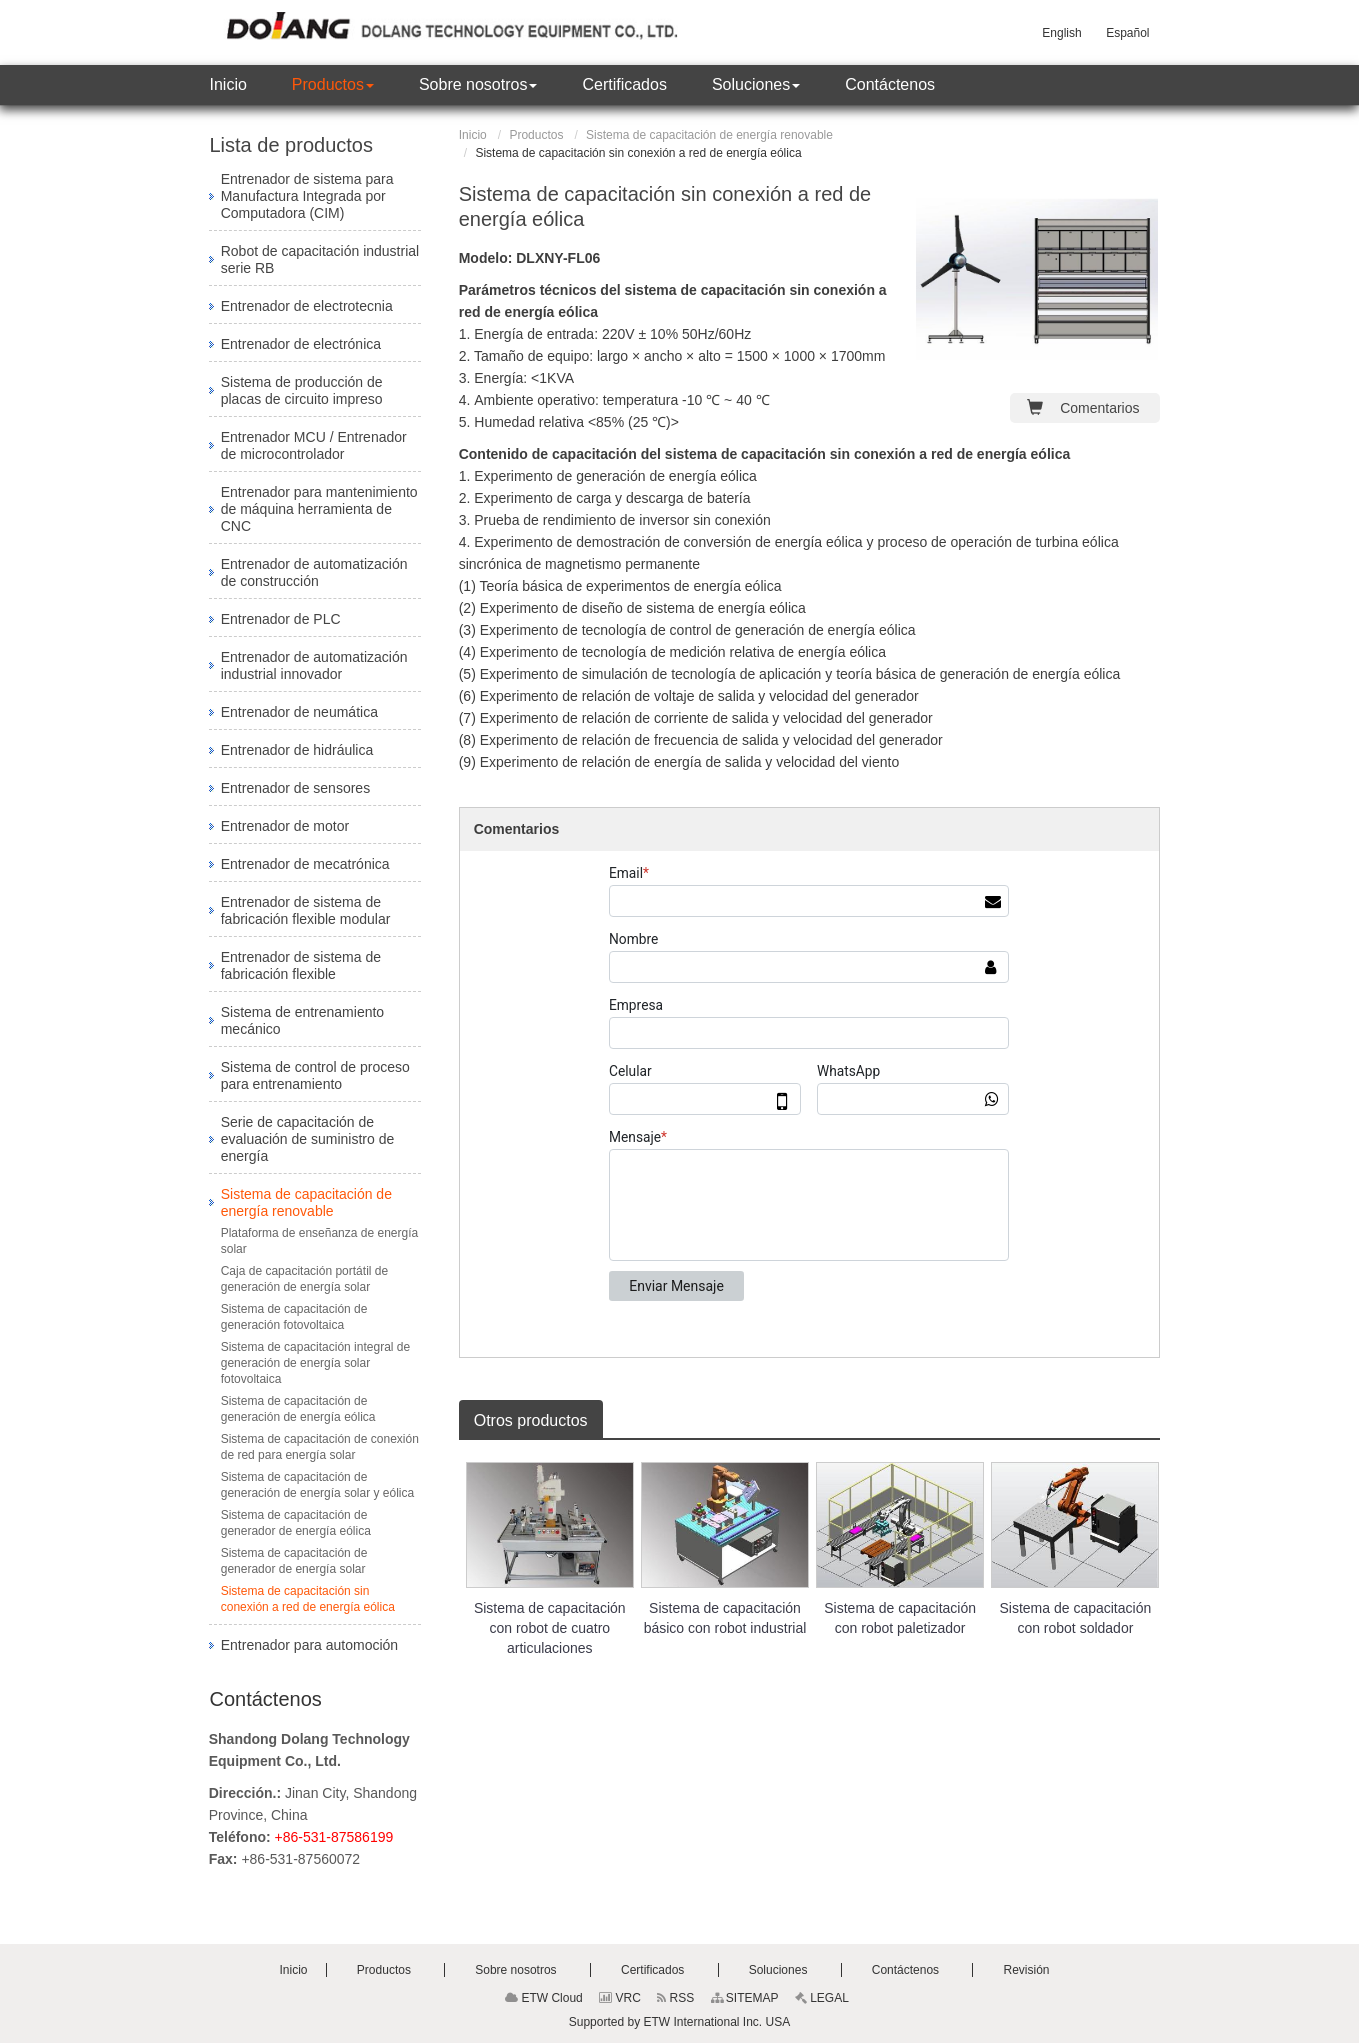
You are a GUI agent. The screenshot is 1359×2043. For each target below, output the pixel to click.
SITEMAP (745, 1998)
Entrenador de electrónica (301, 344)
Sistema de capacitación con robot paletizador (900, 1618)
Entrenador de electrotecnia (307, 306)
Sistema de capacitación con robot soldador (1075, 1618)
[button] (333, 85)
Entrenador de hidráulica (297, 750)
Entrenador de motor (285, 826)
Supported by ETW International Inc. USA (679, 2022)
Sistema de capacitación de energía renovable (709, 135)
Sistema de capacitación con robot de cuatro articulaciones (550, 1628)
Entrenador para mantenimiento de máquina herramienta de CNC (319, 509)
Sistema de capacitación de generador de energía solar (294, 1561)
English (1061, 33)
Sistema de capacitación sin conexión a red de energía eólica (308, 1599)
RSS (675, 1998)
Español (1127, 33)
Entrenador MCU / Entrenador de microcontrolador (314, 445)
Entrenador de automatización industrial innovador (314, 665)
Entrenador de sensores (295, 788)
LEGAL (822, 1998)
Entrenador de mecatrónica (305, 864)
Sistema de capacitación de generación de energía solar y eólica (317, 1485)
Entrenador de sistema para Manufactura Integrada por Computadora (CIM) (307, 196)
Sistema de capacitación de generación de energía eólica (298, 1409)
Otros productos (531, 1420)
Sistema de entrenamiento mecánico (302, 1020)
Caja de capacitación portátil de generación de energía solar (304, 1279)
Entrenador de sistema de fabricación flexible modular (306, 910)
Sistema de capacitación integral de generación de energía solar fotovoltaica (315, 1363)
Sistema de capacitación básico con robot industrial (725, 1618)
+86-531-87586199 (334, 1837)
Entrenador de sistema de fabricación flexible (301, 965)
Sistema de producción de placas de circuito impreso (302, 390)
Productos (536, 135)
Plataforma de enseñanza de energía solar (319, 1241)
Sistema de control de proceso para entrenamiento (315, 1075)
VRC (620, 1998)
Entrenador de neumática (299, 712)
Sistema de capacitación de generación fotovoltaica (294, 1317)
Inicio (473, 135)
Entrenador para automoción (309, 1645)
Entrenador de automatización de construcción (314, 572)
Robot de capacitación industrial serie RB (320, 259)
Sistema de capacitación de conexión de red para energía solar (320, 1447)
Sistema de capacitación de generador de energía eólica (296, 1523)
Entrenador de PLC (281, 619)
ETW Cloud (544, 1998)
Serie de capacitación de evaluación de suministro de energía (308, 1139)
